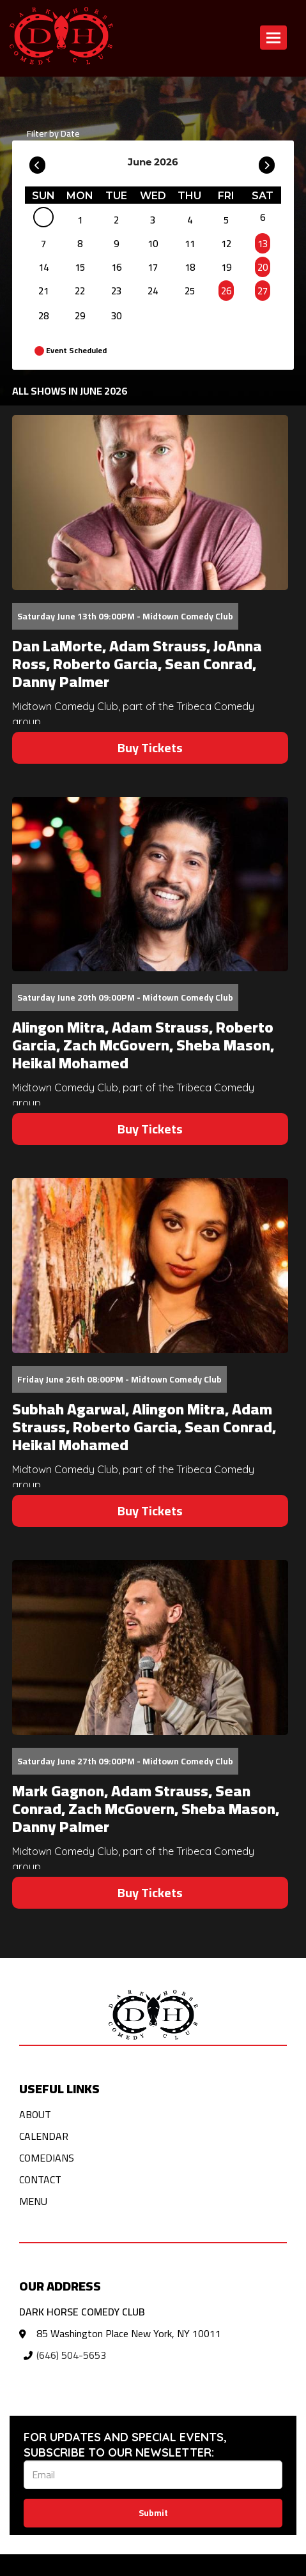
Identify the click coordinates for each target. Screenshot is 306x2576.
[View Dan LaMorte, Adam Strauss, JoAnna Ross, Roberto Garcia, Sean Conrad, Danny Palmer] (150, 502)
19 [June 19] (226, 267)
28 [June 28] (43, 316)
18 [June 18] (190, 267)
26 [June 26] (226, 291)
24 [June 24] (153, 291)
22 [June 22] (80, 291)
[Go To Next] (267, 162)
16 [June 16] (116, 267)
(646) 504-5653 (71, 2355)
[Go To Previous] (37, 162)
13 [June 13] (262, 243)
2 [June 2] (116, 220)
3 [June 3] (152, 220)
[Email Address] (153, 2474)
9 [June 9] (116, 243)
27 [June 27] (262, 291)
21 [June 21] (43, 291)
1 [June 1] (79, 220)
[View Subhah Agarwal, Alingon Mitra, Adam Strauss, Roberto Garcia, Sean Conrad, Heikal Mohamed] (150, 1265)
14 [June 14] (43, 267)
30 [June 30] (116, 316)
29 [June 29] (80, 316)
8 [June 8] (79, 243)
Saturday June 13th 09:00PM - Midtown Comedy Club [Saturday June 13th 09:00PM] (125, 616)
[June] (43, 219)
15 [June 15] (80, 267)
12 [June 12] (226, 243)
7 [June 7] (43, 243)
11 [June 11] (190, 243)
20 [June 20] (262, 267)
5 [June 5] (226, 220)
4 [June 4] (189, 220)
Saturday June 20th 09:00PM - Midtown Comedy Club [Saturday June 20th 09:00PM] (125, 997)
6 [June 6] (262, 217)
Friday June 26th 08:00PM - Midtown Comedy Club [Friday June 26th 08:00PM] (119, 1379)
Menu (33, 2201)
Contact (40, 2179)
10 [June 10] (153, 243)
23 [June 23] (116, 291)
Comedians (46, 2157)
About (35, 2114)
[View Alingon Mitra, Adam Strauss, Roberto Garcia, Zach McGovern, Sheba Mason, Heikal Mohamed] (150, 884)
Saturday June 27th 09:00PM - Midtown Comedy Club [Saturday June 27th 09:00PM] (125, 1761)
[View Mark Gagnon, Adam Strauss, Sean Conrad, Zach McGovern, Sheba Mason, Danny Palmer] (150, 1647)
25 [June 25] (190, 291)
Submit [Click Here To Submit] (153, 2512)
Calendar (43, 2136)
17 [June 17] (153, 267)
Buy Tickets (150, 747)
